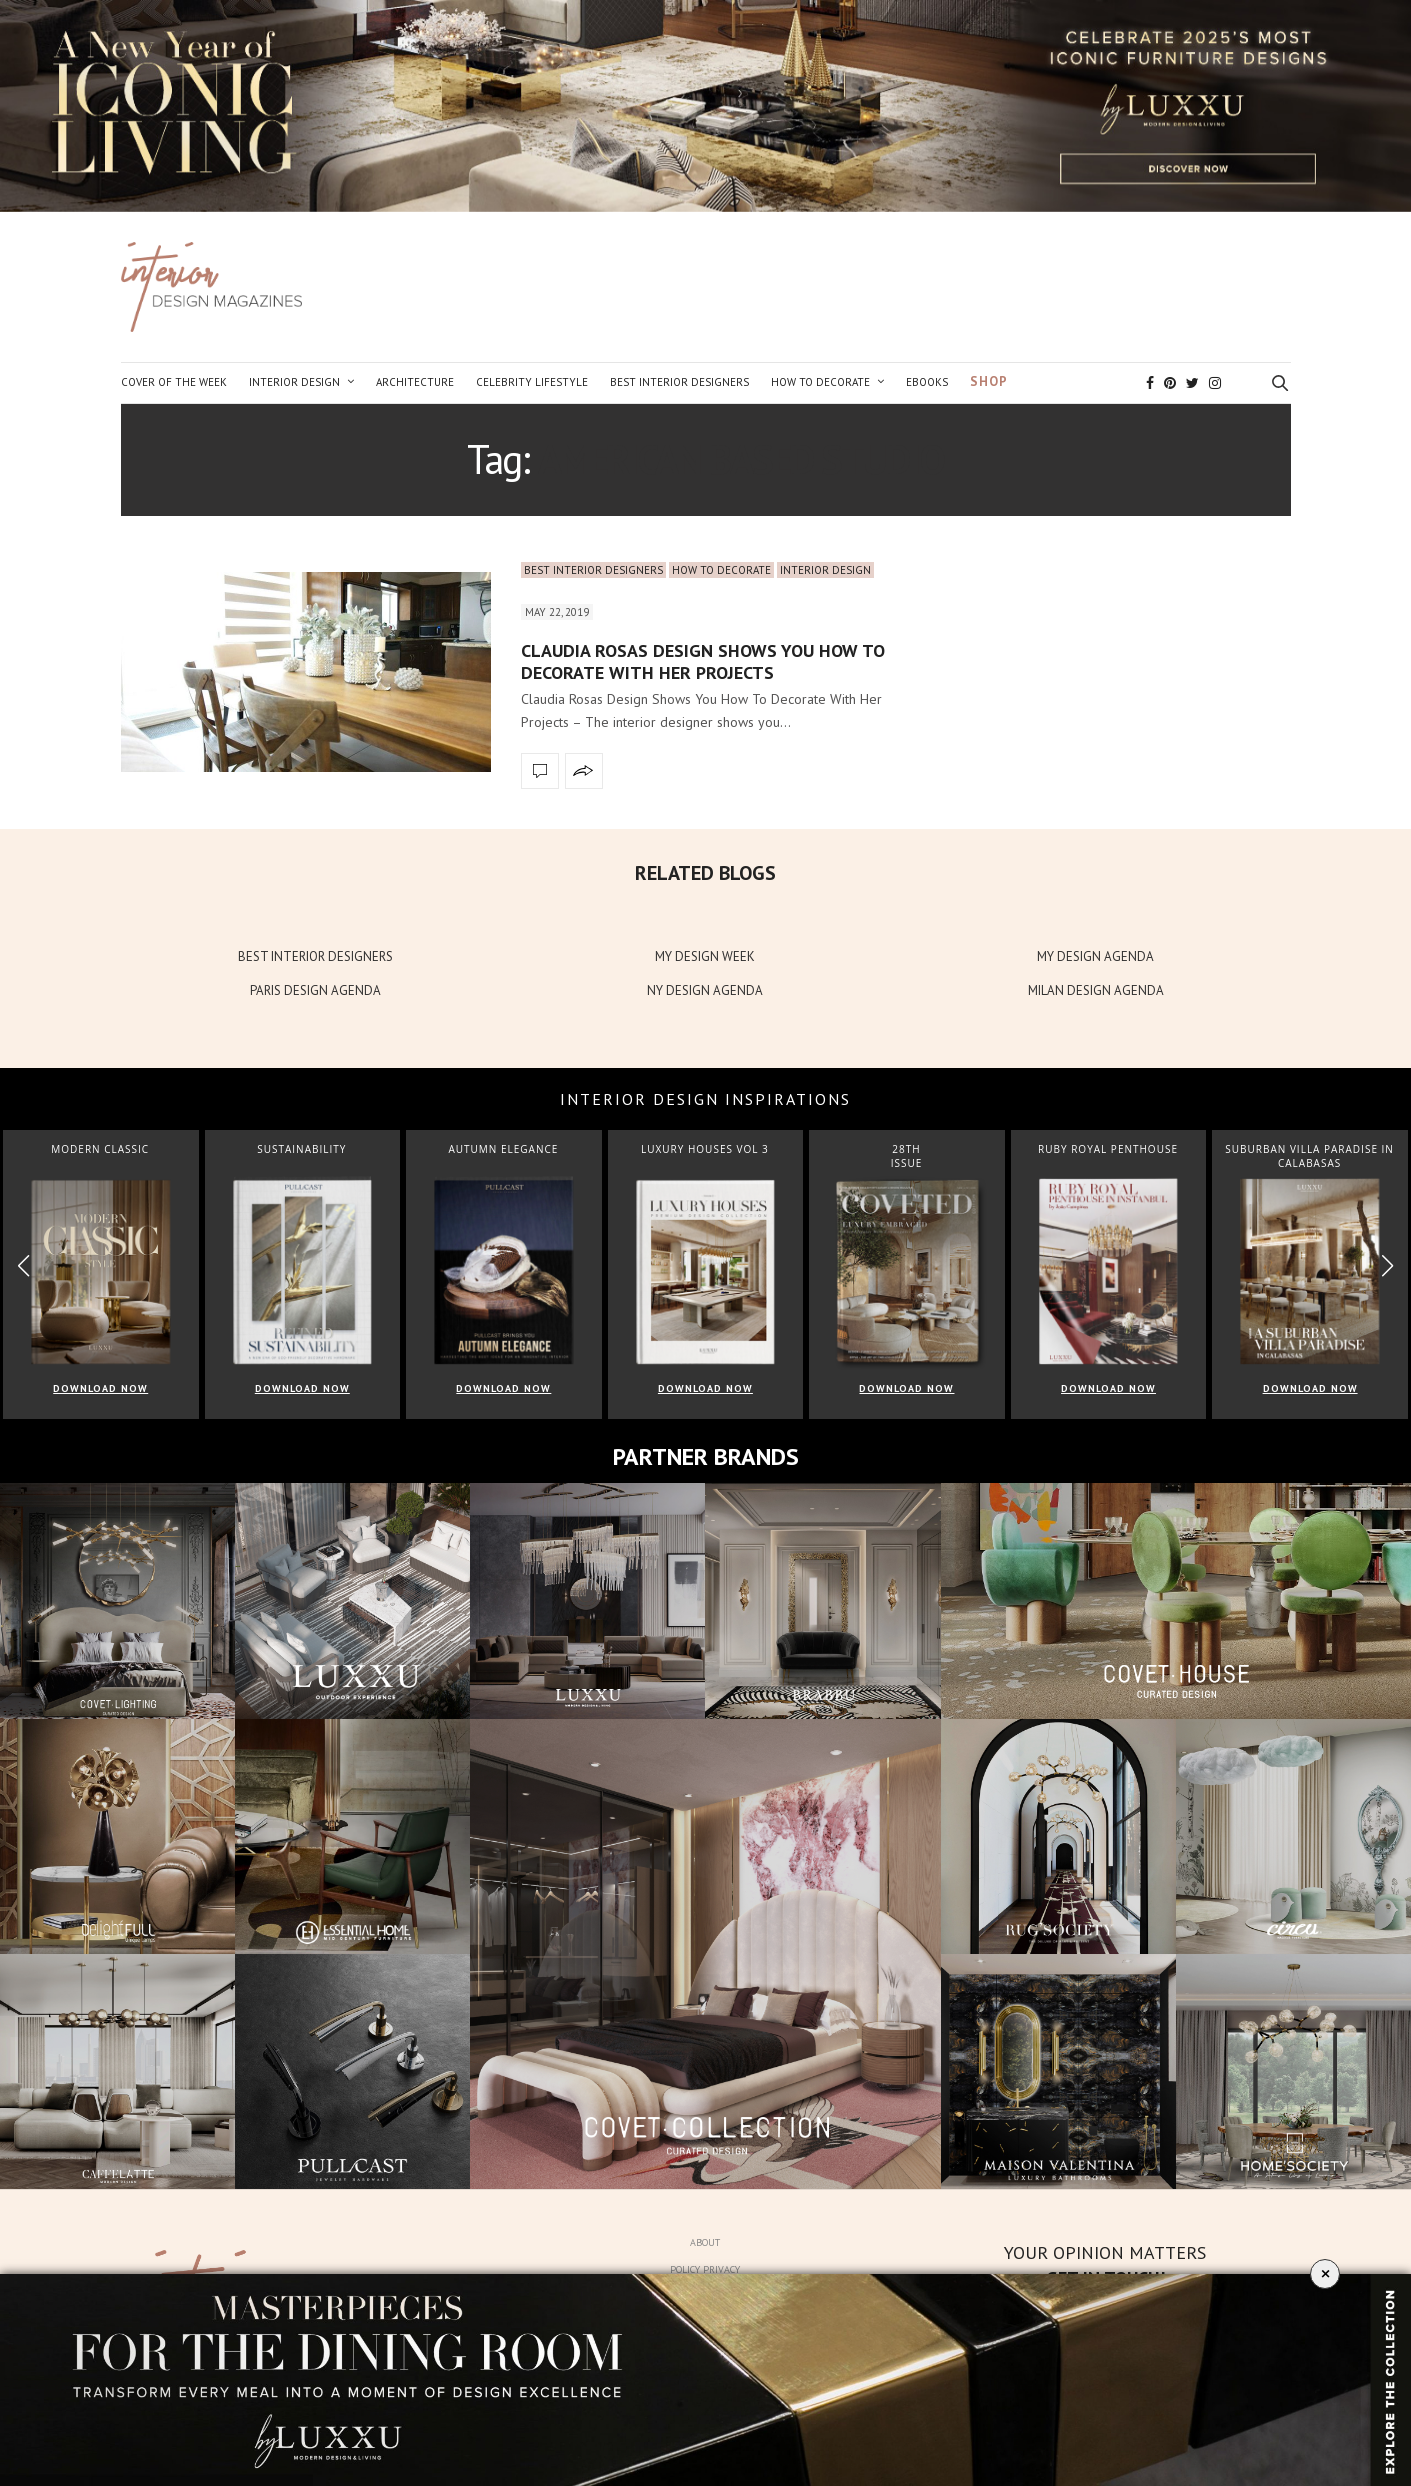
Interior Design (294, 382)
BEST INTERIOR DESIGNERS (315, 956)
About (705, 2242)
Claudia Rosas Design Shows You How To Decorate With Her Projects (703, 661)
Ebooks (927, 382)
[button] (1387, 1265)
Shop (989, 381)
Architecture (415, 382)
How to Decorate (820, 382)
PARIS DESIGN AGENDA (315, 990)
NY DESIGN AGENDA (705, 990)
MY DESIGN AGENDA (1095, 956)
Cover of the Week (174, 382)
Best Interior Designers (679, 382)
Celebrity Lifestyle (532, 382)
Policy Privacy (705, 2269)
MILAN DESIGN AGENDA (1096, 990)
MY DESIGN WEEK (705, 956)
